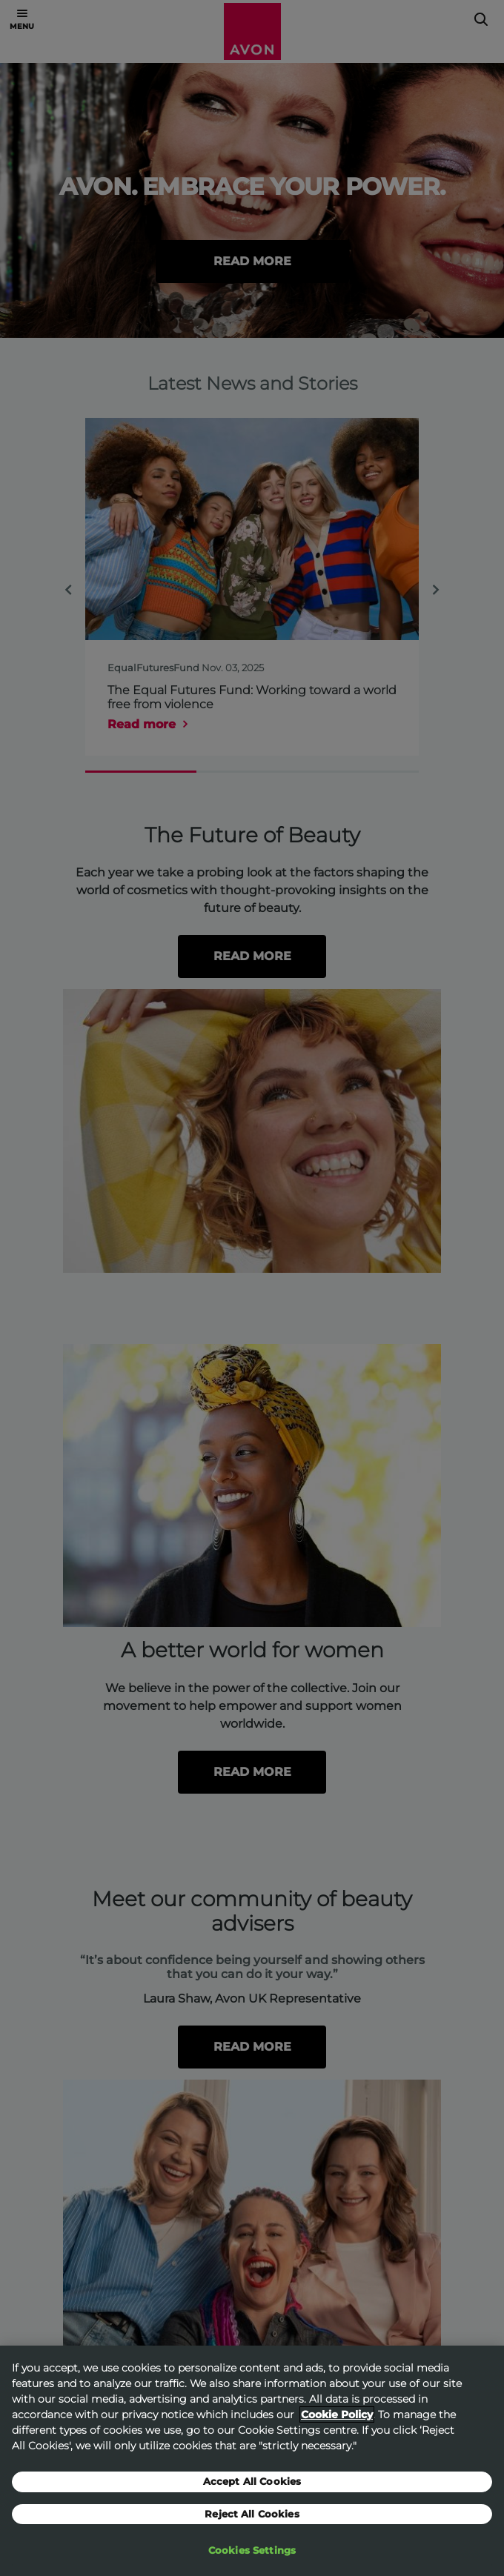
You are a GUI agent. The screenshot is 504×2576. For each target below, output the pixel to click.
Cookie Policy (337, 2418)
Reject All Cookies (252, 2517)
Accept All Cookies (252, 2485)
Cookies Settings (252, 2554)
